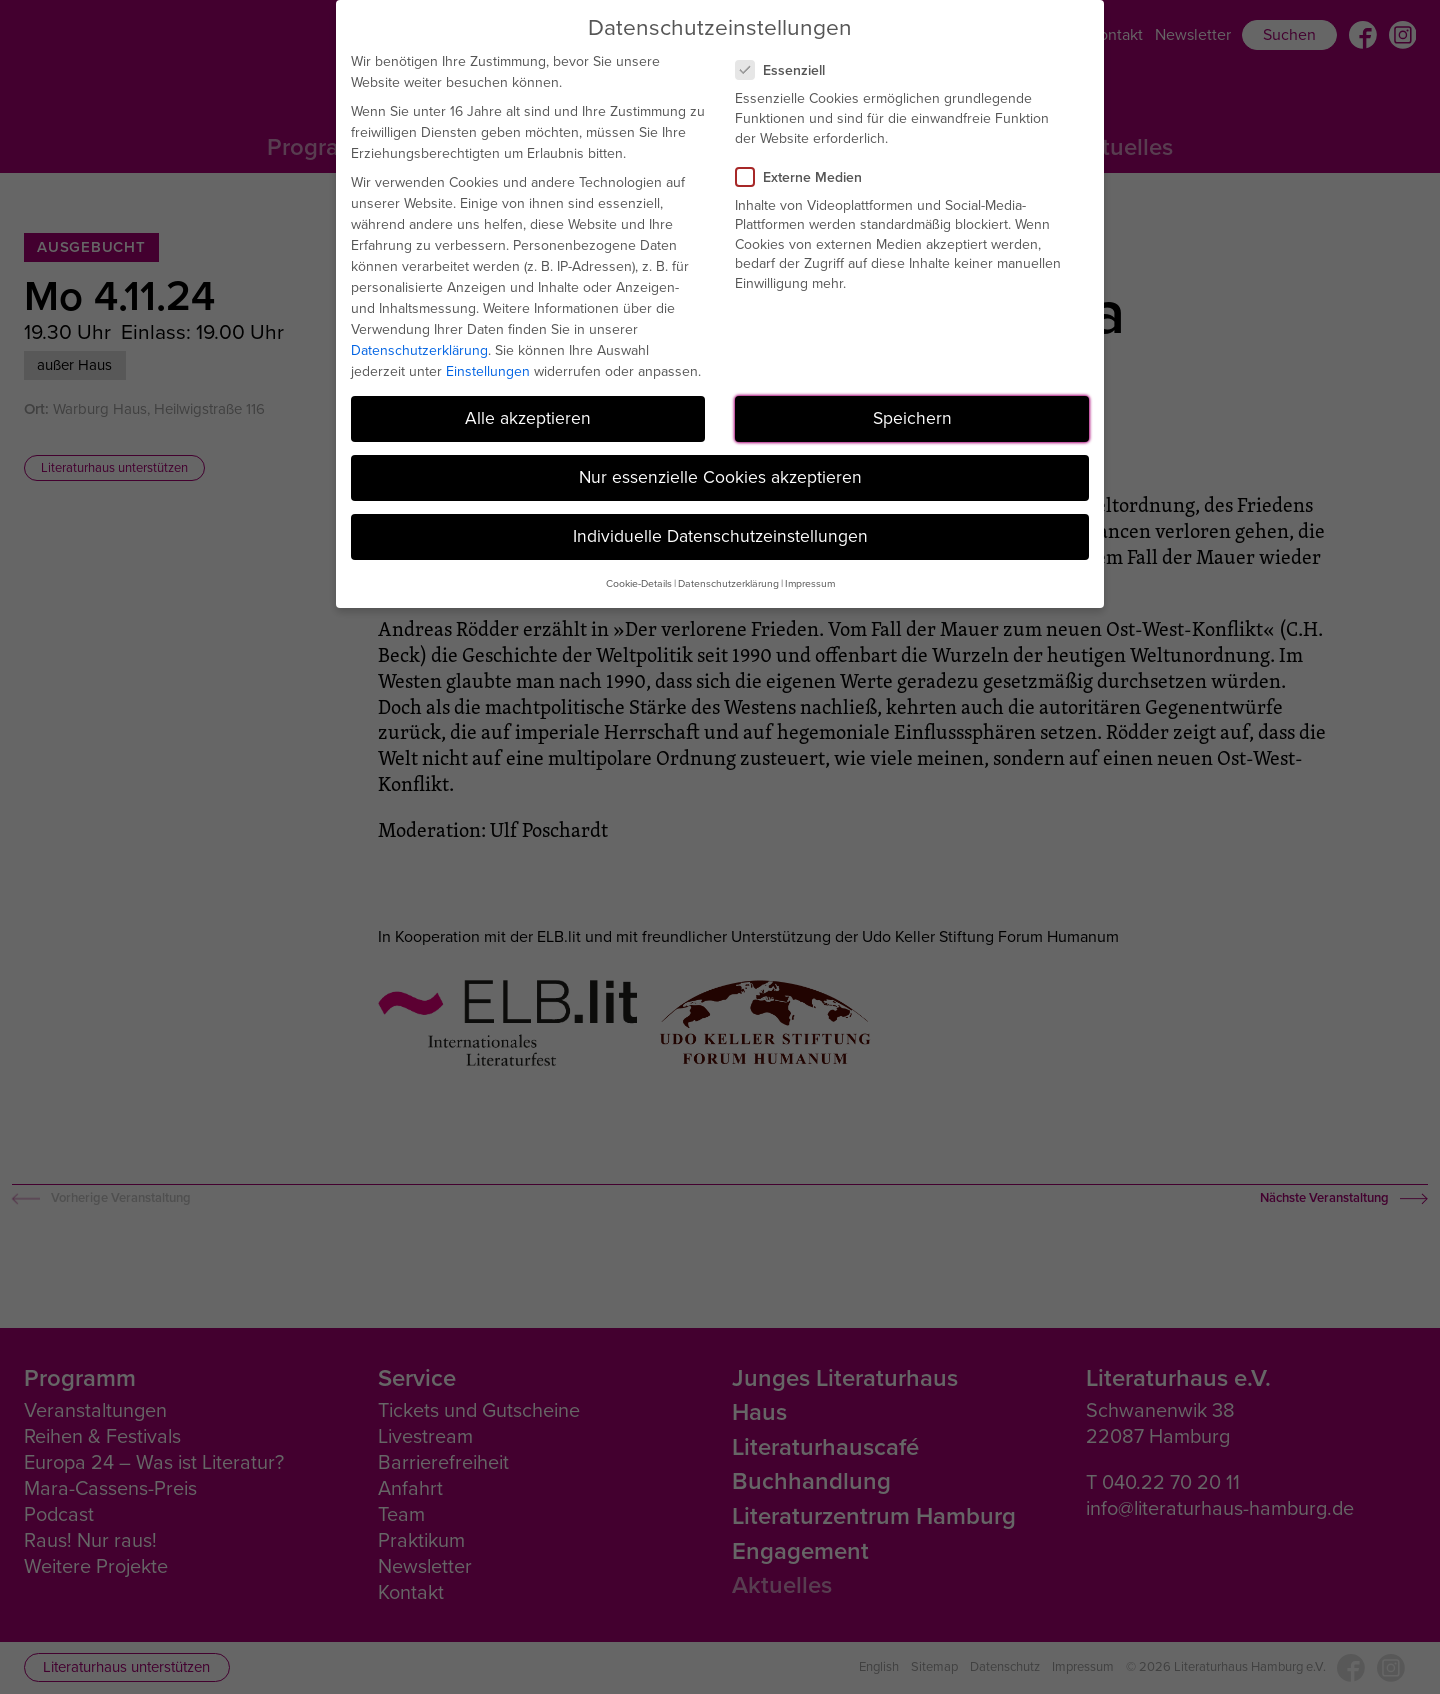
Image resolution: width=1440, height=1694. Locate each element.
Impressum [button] (810, 583)
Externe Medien (807, 177)
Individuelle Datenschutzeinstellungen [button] (720, 536)
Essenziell (788, 70)
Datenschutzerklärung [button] (728, 583)
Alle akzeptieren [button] (528, 418)
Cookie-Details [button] (639, 583)
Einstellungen (488, 371)
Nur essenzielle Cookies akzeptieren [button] (720, 477)
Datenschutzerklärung (419, 350)
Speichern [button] (912, 418)
